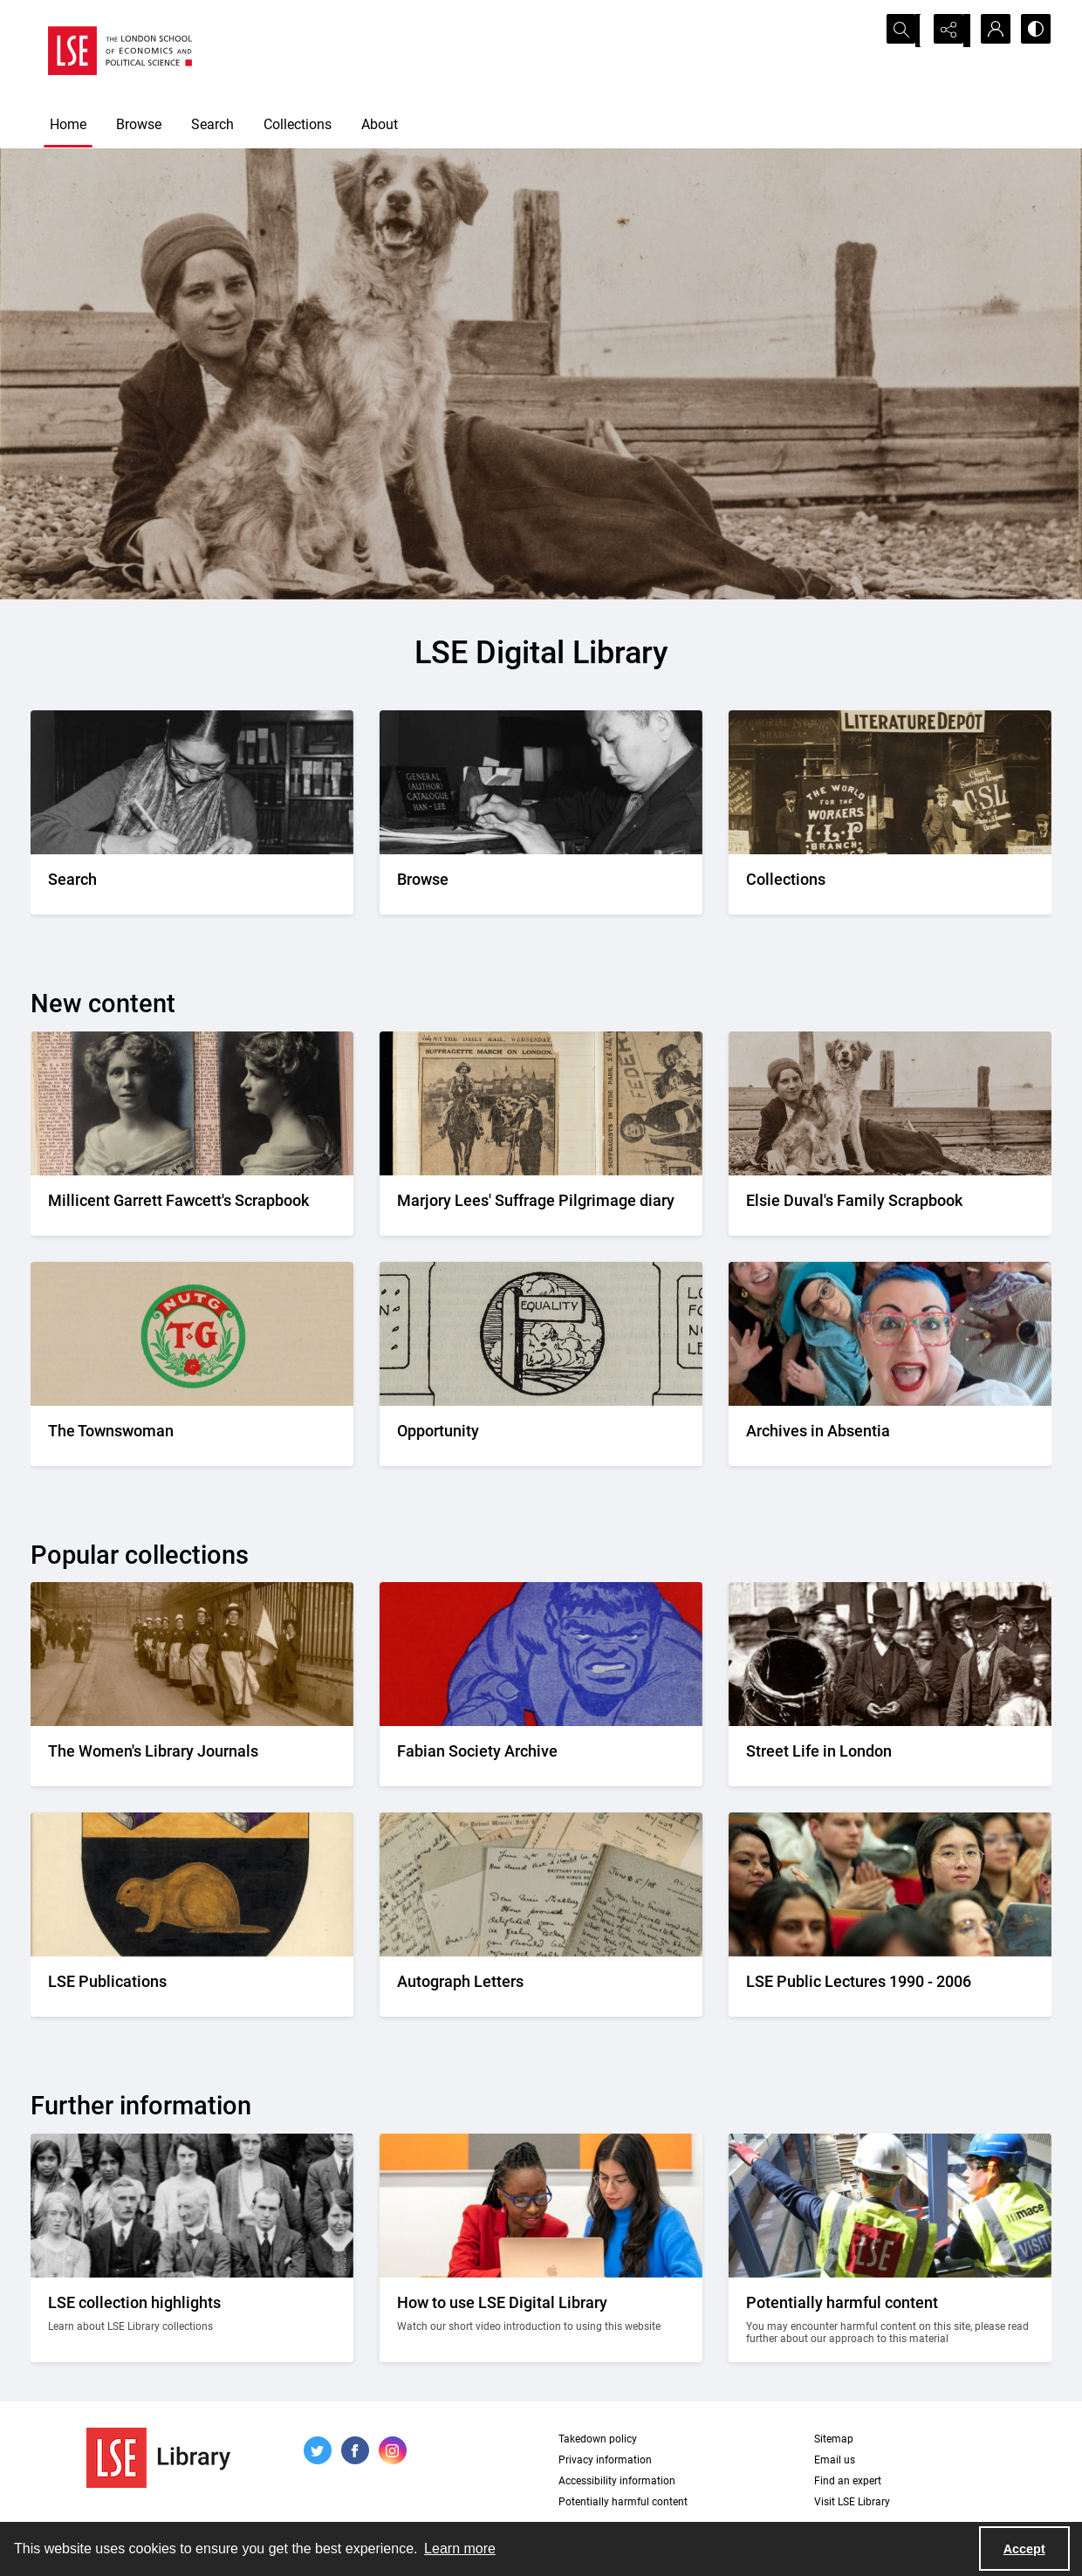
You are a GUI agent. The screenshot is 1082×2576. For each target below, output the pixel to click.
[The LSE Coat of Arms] (192, 1986)
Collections (298, 124)
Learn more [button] (460, 2548)
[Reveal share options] (946, 30)
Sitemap (833, 2439)
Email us (834, 2460)
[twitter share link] (318, 2450)
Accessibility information (616, 2481)
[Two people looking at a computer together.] (541, 2320)
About (379, 124)
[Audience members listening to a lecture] (890, 1986)
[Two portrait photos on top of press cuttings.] (192, 1205)
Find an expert (847, 2481)
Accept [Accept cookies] (1024, 2549)
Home (68, 124)
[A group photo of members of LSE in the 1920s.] (192, 2320)
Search (212, 124)
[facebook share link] (355, 2450)
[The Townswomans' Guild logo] (192, 1436)
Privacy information (605, 2460)
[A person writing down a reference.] (192, 884)
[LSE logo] (120, 50)
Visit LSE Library (852, 2502)
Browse (138, 124)
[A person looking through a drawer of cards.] (541, 884)
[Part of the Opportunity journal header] (541, 1436)
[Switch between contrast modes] (1034, 30)
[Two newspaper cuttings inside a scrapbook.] (541, 1205)
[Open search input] (903, 30)
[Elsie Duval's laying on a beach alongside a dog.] (890, 1205)
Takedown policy (597, 2439)
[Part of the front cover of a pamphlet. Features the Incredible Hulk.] (541, 1756)
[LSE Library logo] (158, 2458)
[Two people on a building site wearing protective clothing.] (890, 2320)
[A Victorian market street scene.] (890, 1756)
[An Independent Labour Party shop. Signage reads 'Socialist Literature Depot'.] (890, 884)
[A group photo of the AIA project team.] (890, 1436)
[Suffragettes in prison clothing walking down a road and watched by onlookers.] (192, 1756)
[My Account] (990, 30)
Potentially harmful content (623, 2502)
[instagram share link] (393, 2450)
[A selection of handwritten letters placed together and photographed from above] (541, 1986)
